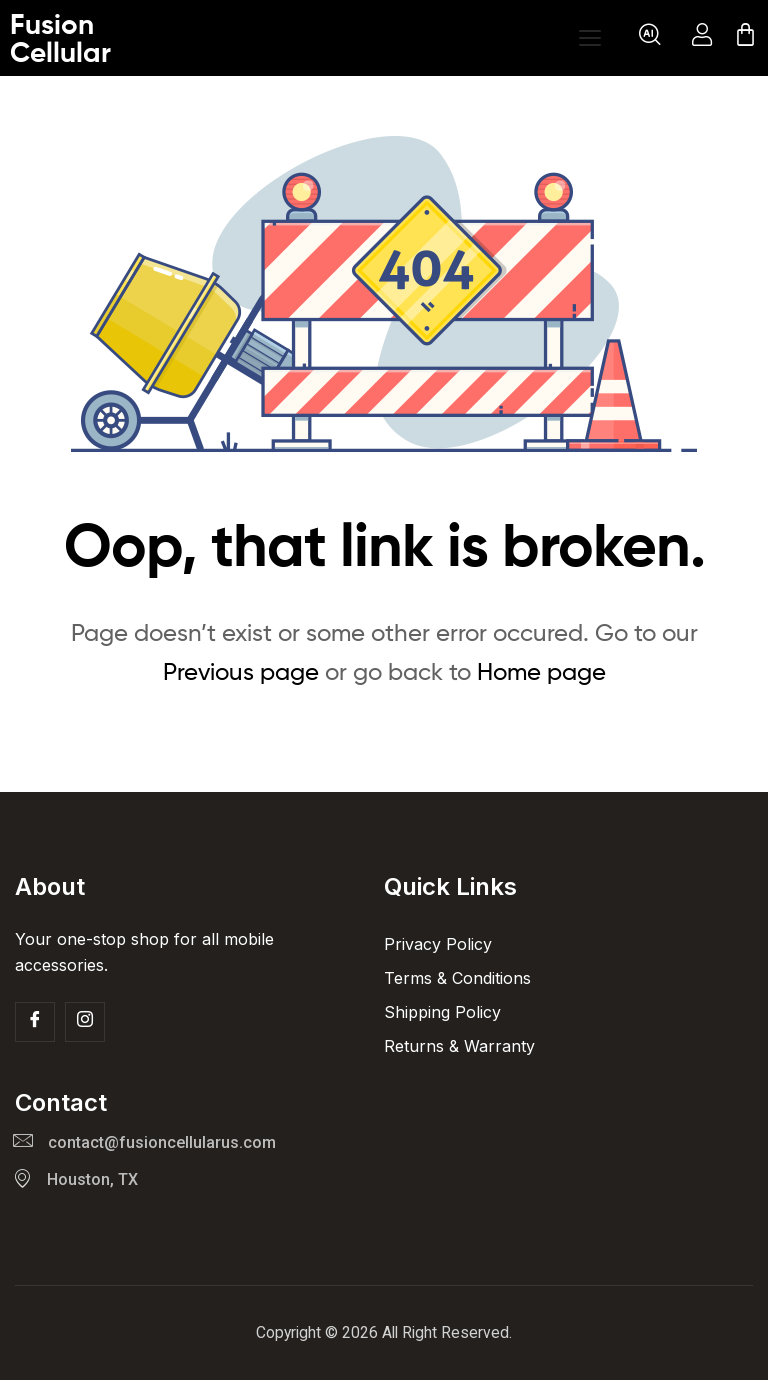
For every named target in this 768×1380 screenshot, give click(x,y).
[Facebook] (35, 1022)
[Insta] (85, 1022)
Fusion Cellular (60, 38)
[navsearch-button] (650, 38)
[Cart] (745, 38)
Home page (541, 671)
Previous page (241, 671)
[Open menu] (590, 38)
